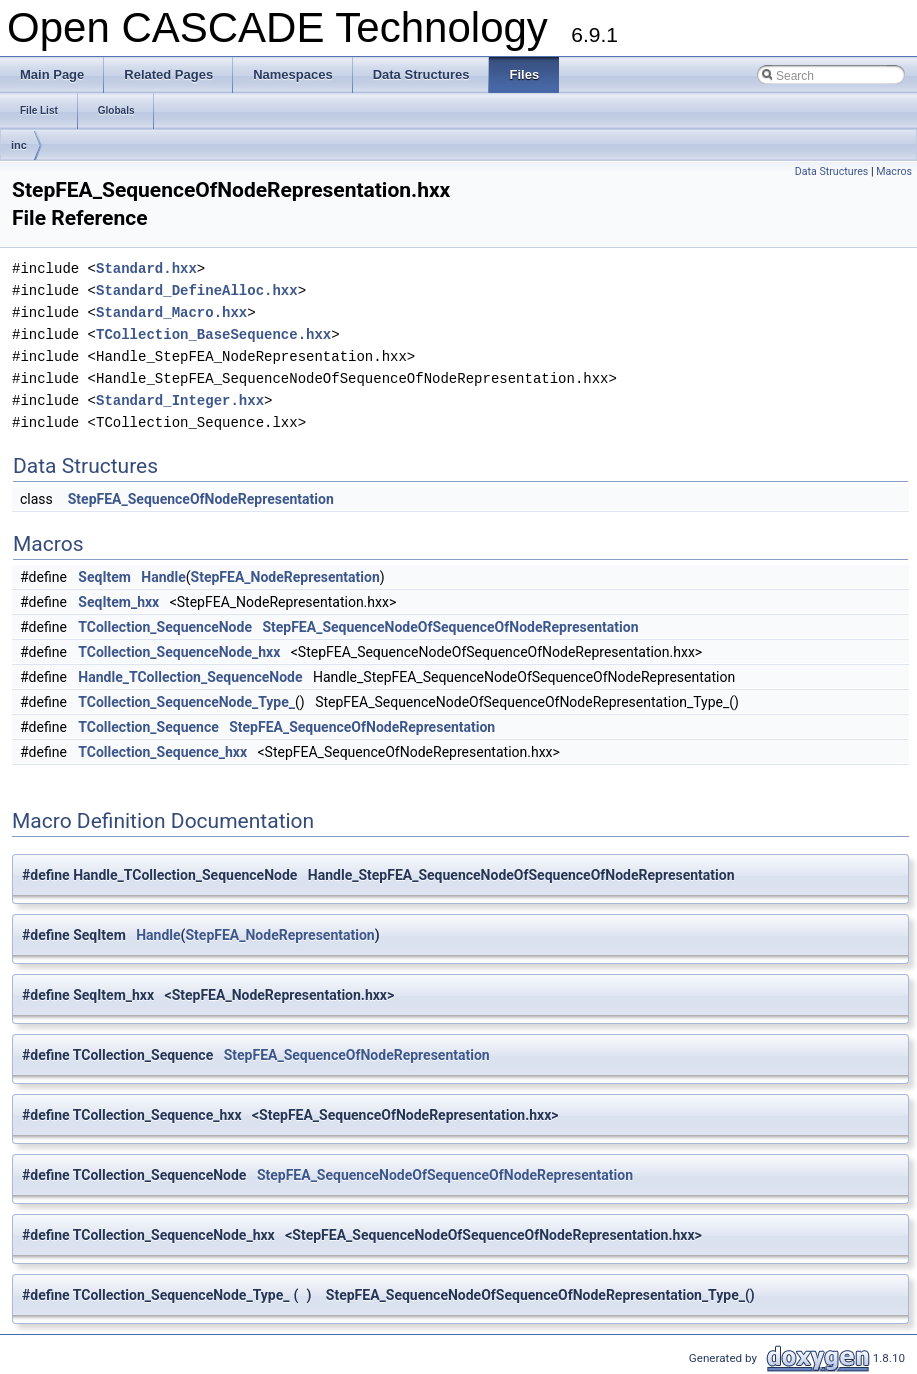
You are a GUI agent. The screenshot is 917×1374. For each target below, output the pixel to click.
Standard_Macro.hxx (171, 312)
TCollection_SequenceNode (165, 627)
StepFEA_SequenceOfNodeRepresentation (201, 499)
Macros (894, 171)
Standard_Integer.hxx (180, 400)
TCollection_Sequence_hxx (162, 752)
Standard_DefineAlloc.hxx (197, 290)
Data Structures (832, 171)
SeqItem (104, 577)
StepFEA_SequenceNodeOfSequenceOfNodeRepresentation (450, 627)
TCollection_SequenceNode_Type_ (186, 702)
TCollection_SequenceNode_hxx (179, 652)
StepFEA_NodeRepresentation (285, 577)
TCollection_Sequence (148, 727)
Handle (163, 577)
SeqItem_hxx (118, 602)
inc (19, 145)
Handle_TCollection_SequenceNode (190, 677)
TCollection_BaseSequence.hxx (213, 334)
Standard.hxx (146, 268)
